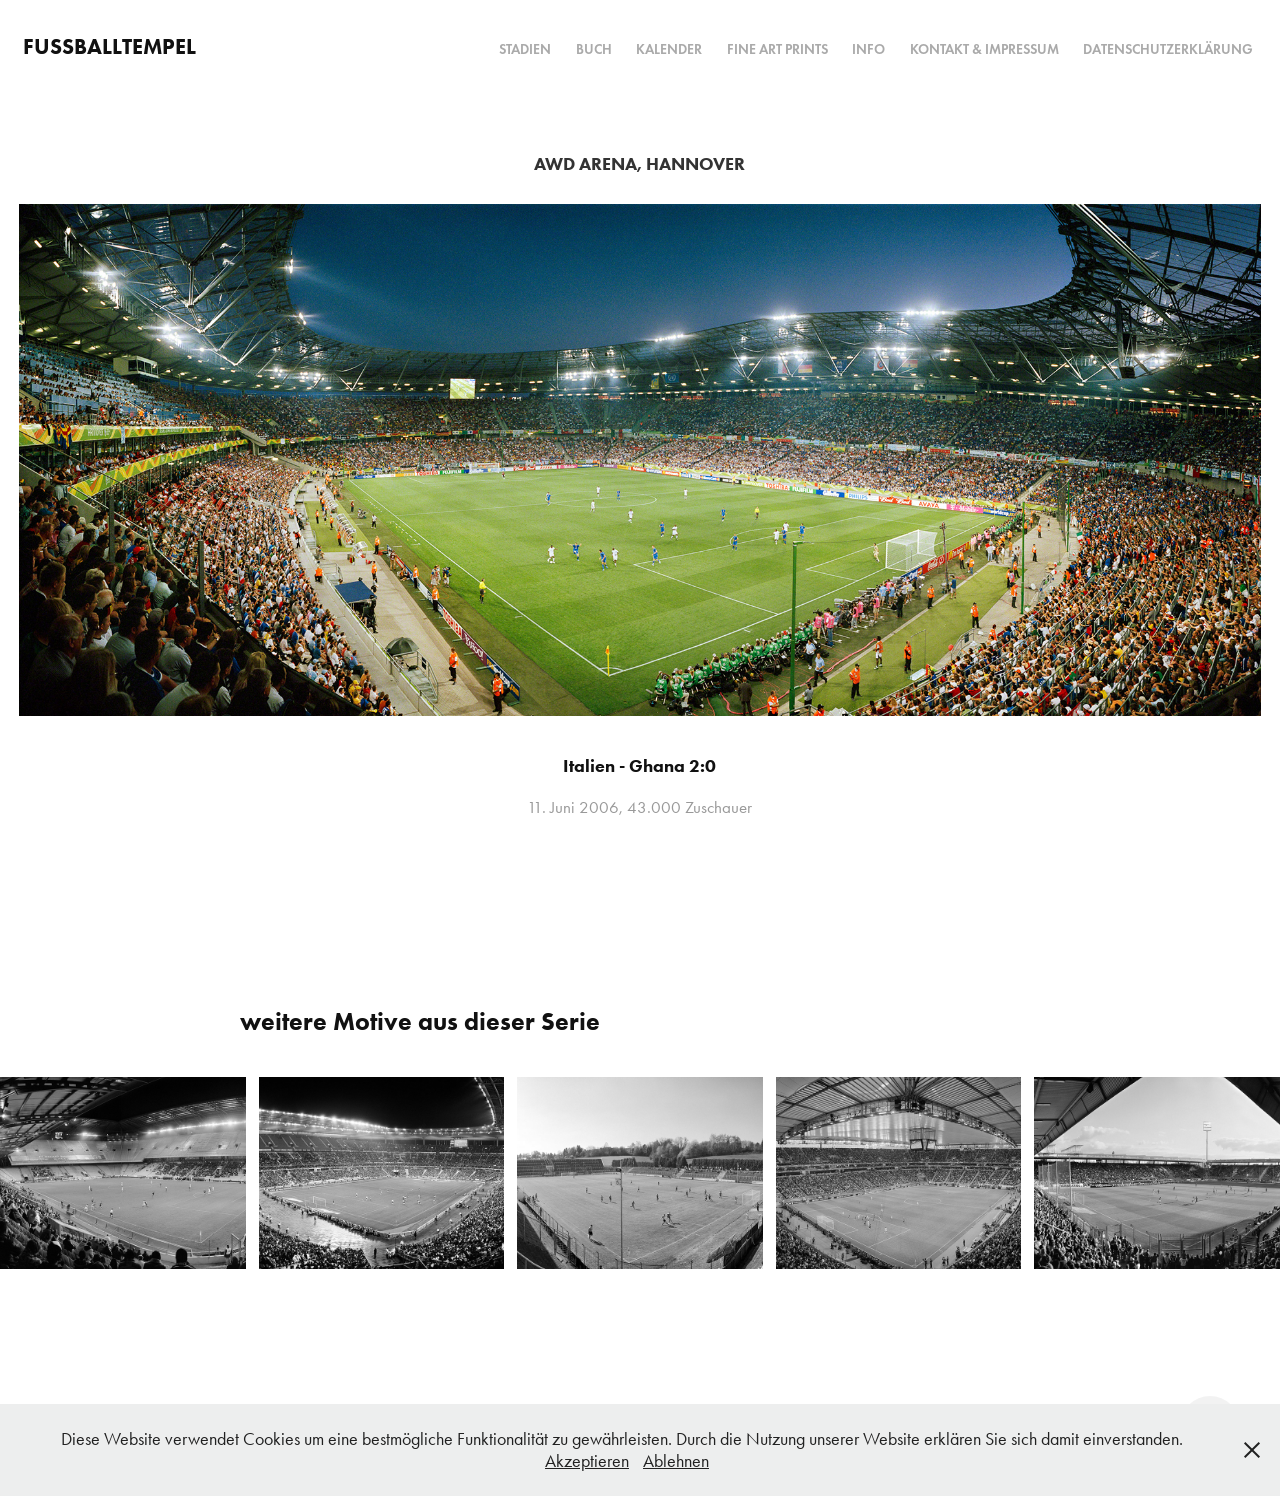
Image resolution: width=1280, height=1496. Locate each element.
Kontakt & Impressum (984, 49)
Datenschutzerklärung (1168, 49)
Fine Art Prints (777, 49)
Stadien (525, 49)
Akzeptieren (587, 1461)
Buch (594, 49)
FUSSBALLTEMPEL (109, 46)
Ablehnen (676, 1461)
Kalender (669, 49)
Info (868, 49)
